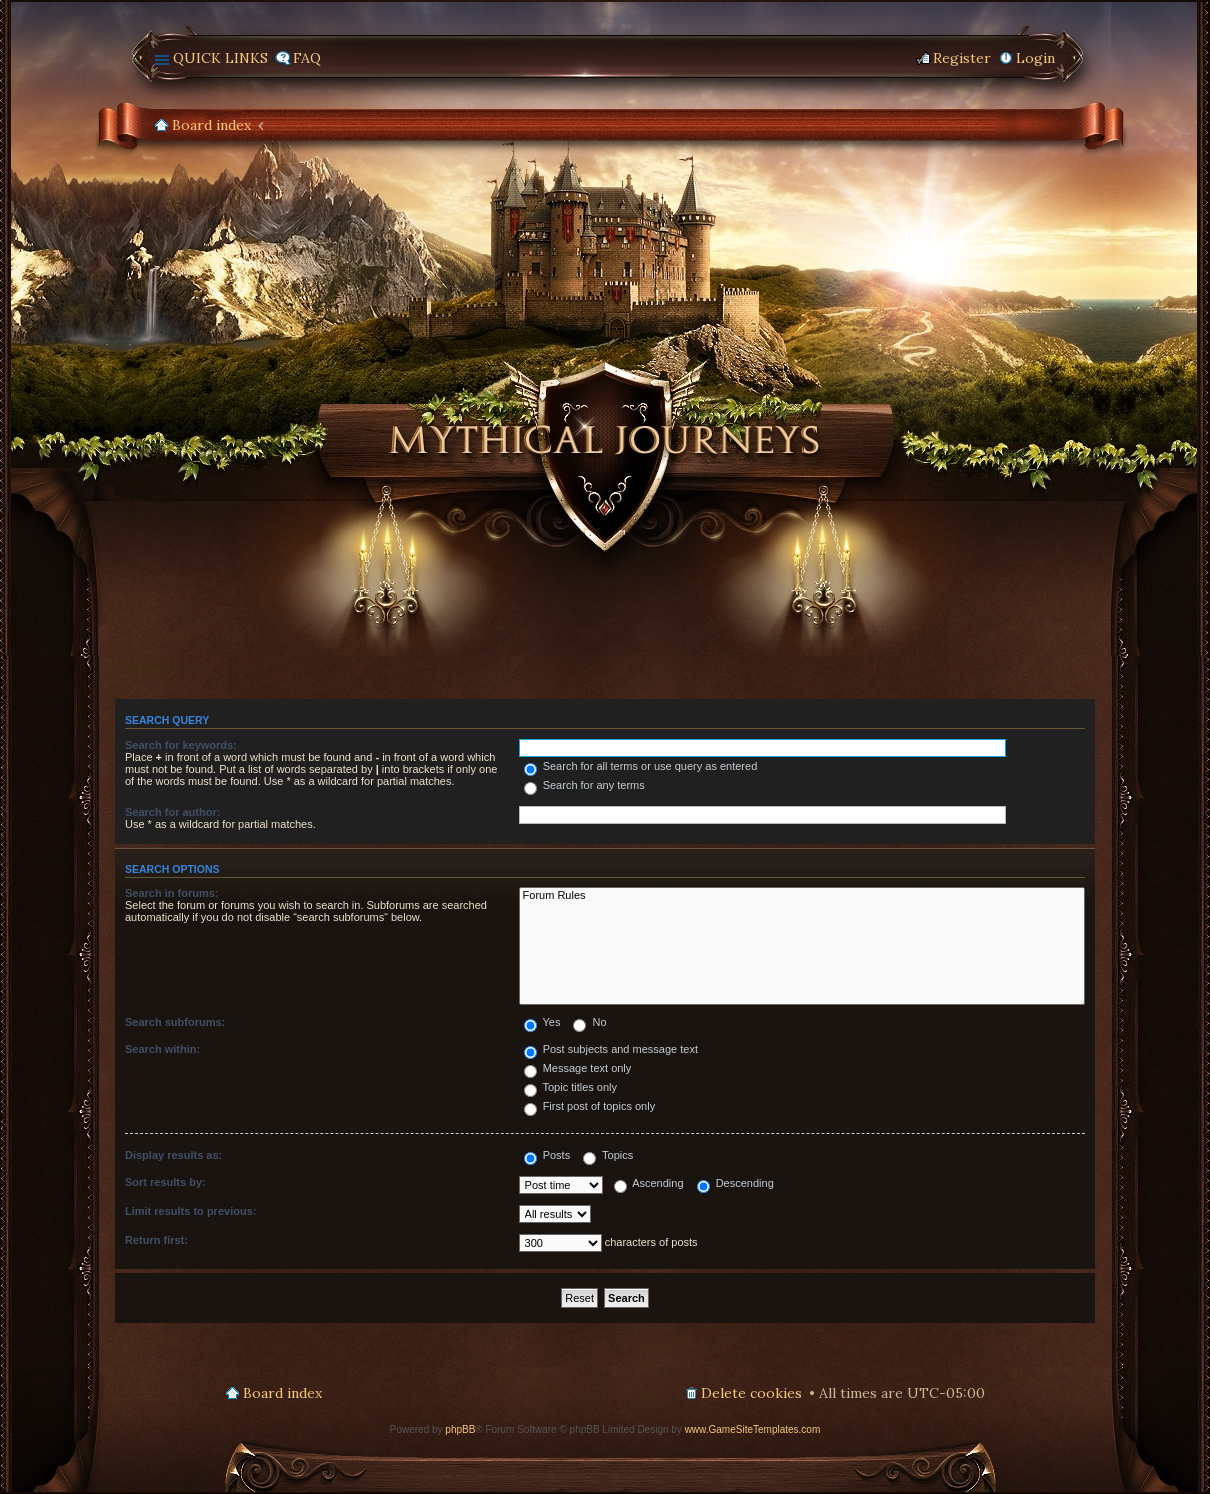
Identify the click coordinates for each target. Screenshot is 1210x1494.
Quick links (220, 58)
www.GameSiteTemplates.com (753, 1429)
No (589, 1022)
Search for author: (172, 812)
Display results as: (173, 1155)
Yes (542, 1022)
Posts (547, 1155)
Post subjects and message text (611, 1049)
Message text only (578, 1068)
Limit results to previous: (190, 1211)
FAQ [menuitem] (307, 58)
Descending (735, 1183)
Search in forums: (172, 893)
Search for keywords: (181, 745)
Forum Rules (802, 896)
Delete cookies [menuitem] (751, 1393)
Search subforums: (175, 1022)
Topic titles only (570, 1087)
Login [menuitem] (1035, 58)
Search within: (162, 1049)
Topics (608, 1155)
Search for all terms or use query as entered (641, 766)
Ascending (649, 1183)
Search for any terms (584, 785)
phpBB (460, 1429)
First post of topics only (590, 1106)
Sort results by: (165, 1182)
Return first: (156, 1240)
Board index (211, 125)
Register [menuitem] (962, 58)
